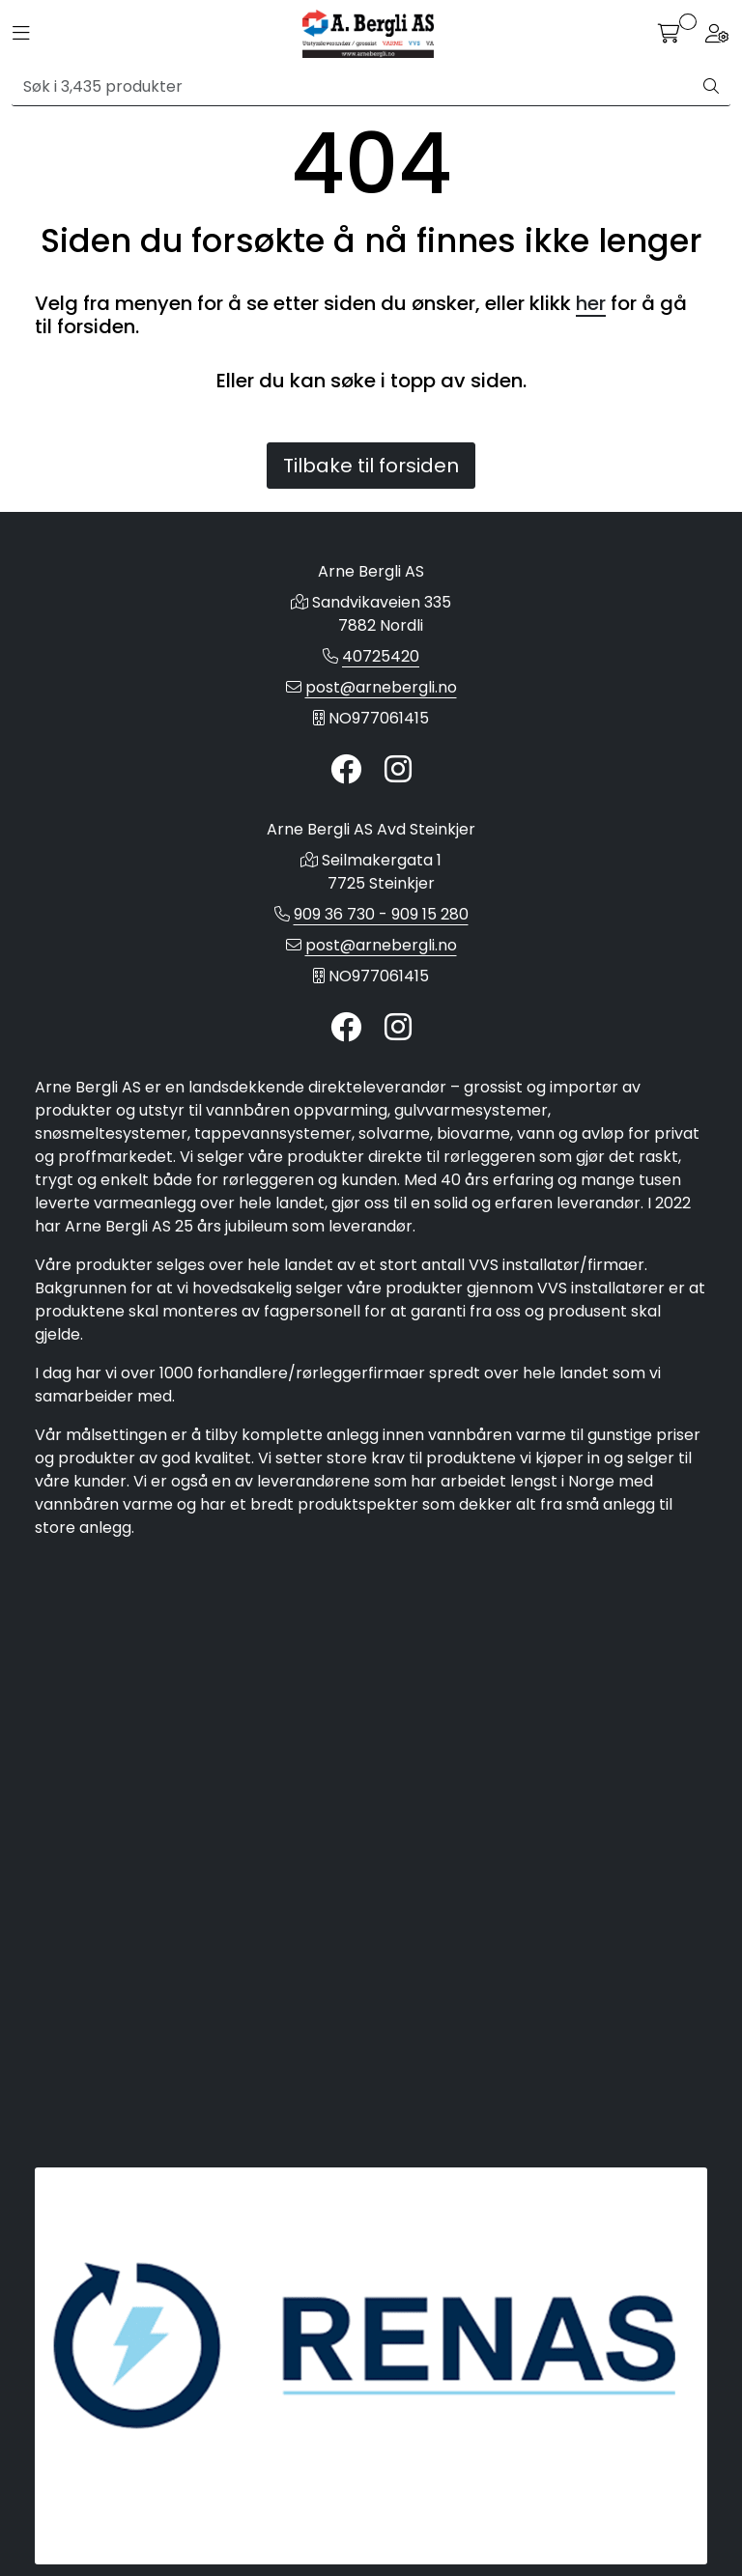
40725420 (380, 656)
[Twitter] (345, 770)
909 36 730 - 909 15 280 (381, 914)
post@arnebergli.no (381, 687)
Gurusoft (371, 2540)
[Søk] (352, 87)
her (591, 303)
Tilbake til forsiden (371, 465)
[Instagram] (398, 770)
